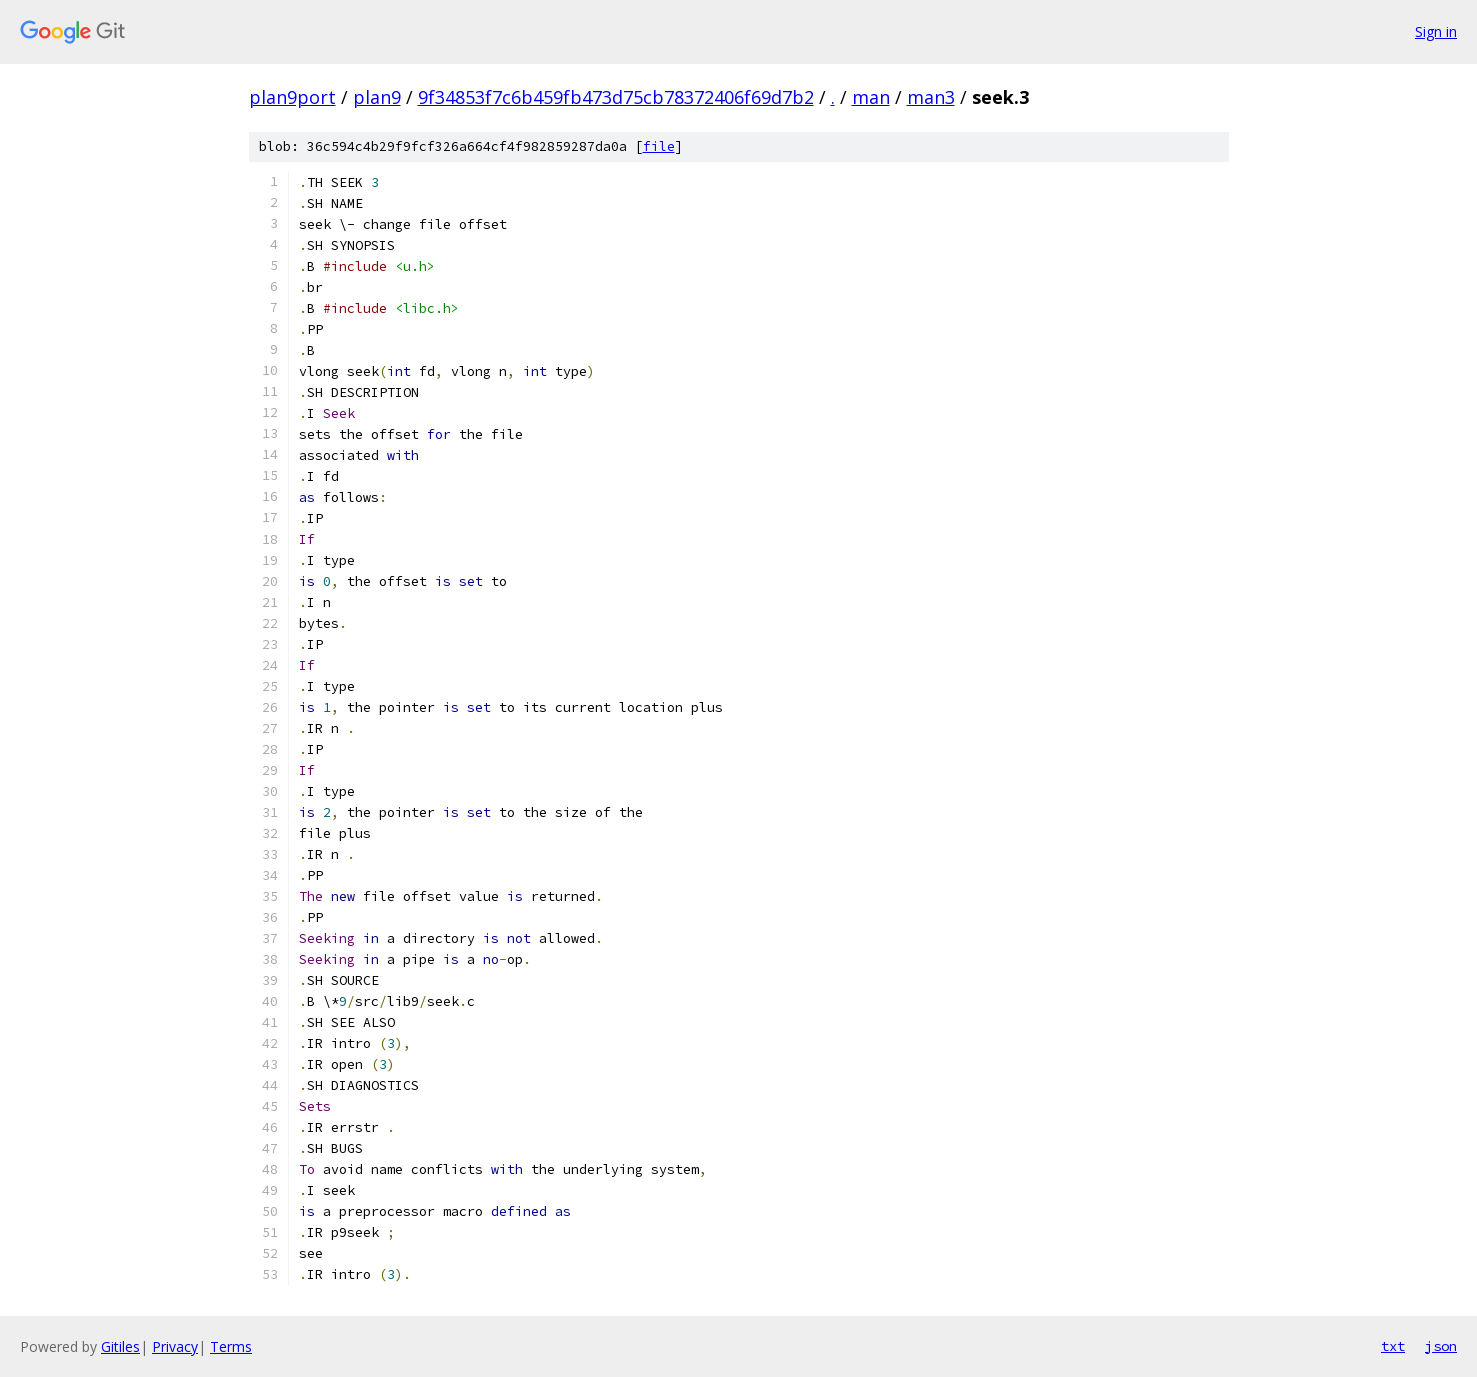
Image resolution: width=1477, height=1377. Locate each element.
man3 (931, 97)
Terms (231, 1346)
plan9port (292, 97)
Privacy (175, 1346)
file (659, 146)
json (1441, 1346)
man (871, 97)
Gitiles (120, 1346)
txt (1393, 1346)
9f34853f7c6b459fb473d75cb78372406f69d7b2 (616, 97)
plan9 (377, 97)
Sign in (1436, 31)
